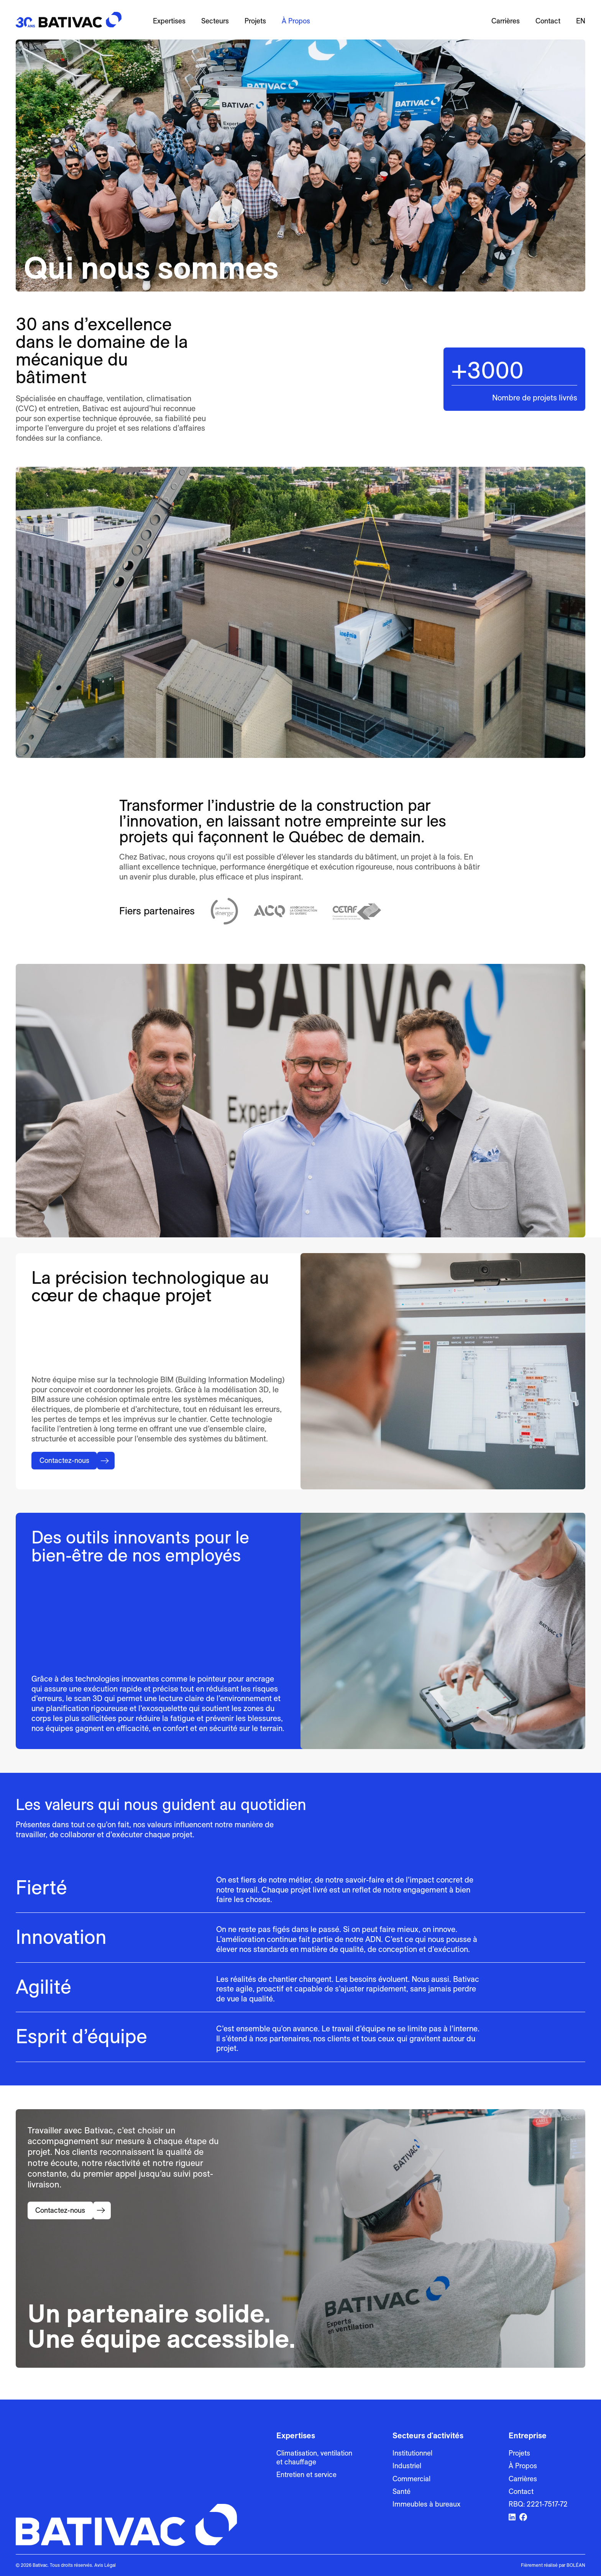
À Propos (296, 21)
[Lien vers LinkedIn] (512, 2518)
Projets (255, 21)
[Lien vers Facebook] (523, 2518)
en (580, 21)
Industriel (406, 2465)
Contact (547, 21)
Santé (401, 2491)
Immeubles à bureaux (426, 2504)
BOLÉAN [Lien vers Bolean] (576, 2565)
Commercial (411, 2478)
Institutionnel (412, 2453)
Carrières (505, 21)
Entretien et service (306, 2474)
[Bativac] (69, 20)
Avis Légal (105, 2565)
